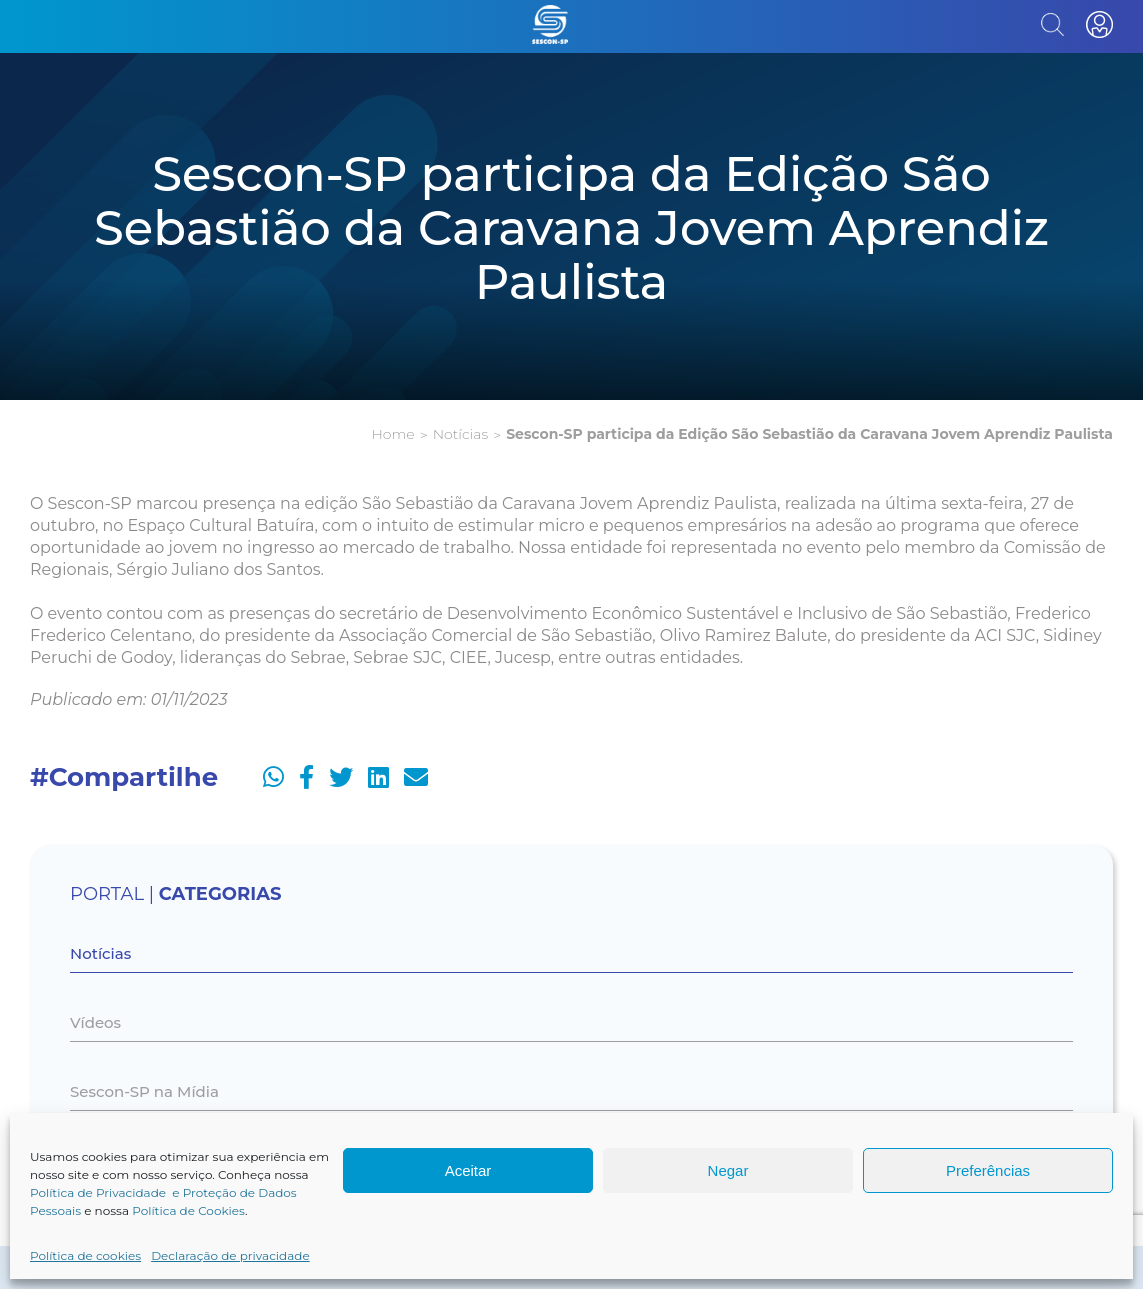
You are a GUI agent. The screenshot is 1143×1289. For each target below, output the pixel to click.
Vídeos (95, 1022)
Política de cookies (85, 1255)
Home (392, 434)
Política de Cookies (188, 1210)
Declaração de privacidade (230, 1255)
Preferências (988, 1170)
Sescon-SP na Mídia (144, 1091)
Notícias (460, 434)
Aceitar (468, 1170)
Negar (728, 1170)
